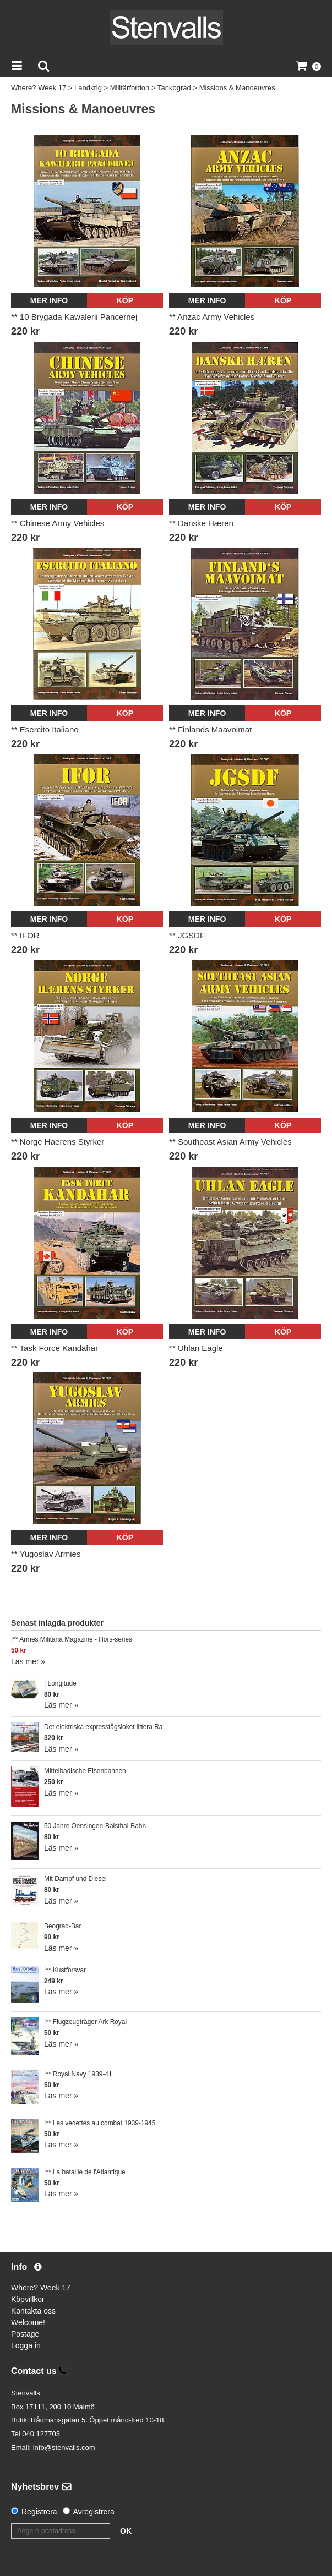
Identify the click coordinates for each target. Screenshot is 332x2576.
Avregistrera (94, 2511)
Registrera (39, 2511)
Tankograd (174, 88)
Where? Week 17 (38, 88)
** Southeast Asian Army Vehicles (230, 1141)
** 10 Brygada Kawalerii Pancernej (74, 316)
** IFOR (25, 935)
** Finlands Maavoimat (210, 729)
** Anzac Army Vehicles (211, 316)
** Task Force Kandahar (54, 1348)
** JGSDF (187, 935)
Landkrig (88, 88)
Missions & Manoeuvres (237, 88)
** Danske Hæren (201, 523)
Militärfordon (130, 88)
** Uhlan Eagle (196, 1348)
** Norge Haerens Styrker (57, 1141)
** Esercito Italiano (45, 729)
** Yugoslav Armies (45, 1553)
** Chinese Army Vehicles (57, 523)
